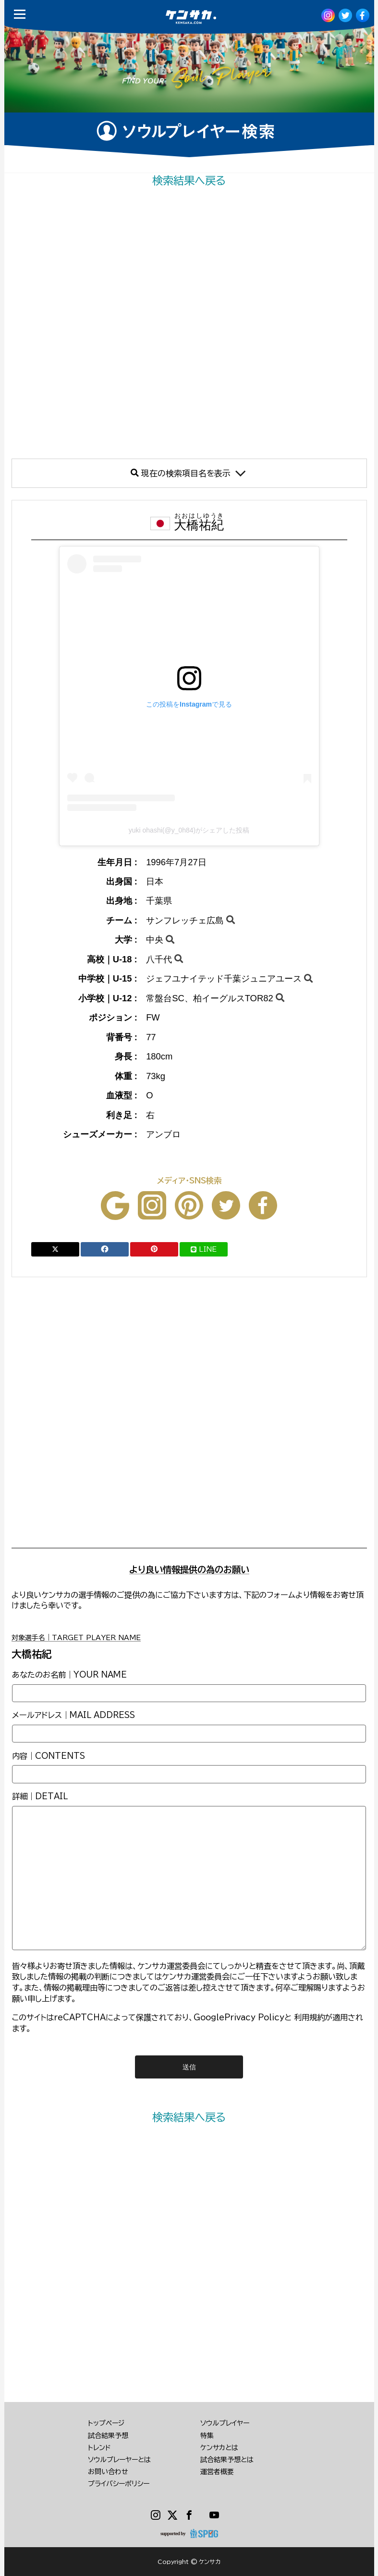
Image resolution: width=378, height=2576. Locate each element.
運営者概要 (217, 2471)
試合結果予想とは (227, 2459)
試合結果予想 (108, 2435)
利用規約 (309, 2017)
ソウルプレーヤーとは (119, 2459)
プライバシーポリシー (118, 2483)
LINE (204, 1249)
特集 (207, 2435)
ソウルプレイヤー (224, 2423)
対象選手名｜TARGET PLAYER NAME (76, 1637)
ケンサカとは (219, 2447)
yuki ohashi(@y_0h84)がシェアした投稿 (189, 830)
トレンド (99, 2447)
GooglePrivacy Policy (239, 2017)
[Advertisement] (189, 323)
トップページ (106, 2423)
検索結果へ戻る (189, 180)
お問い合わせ (108, 2471)
